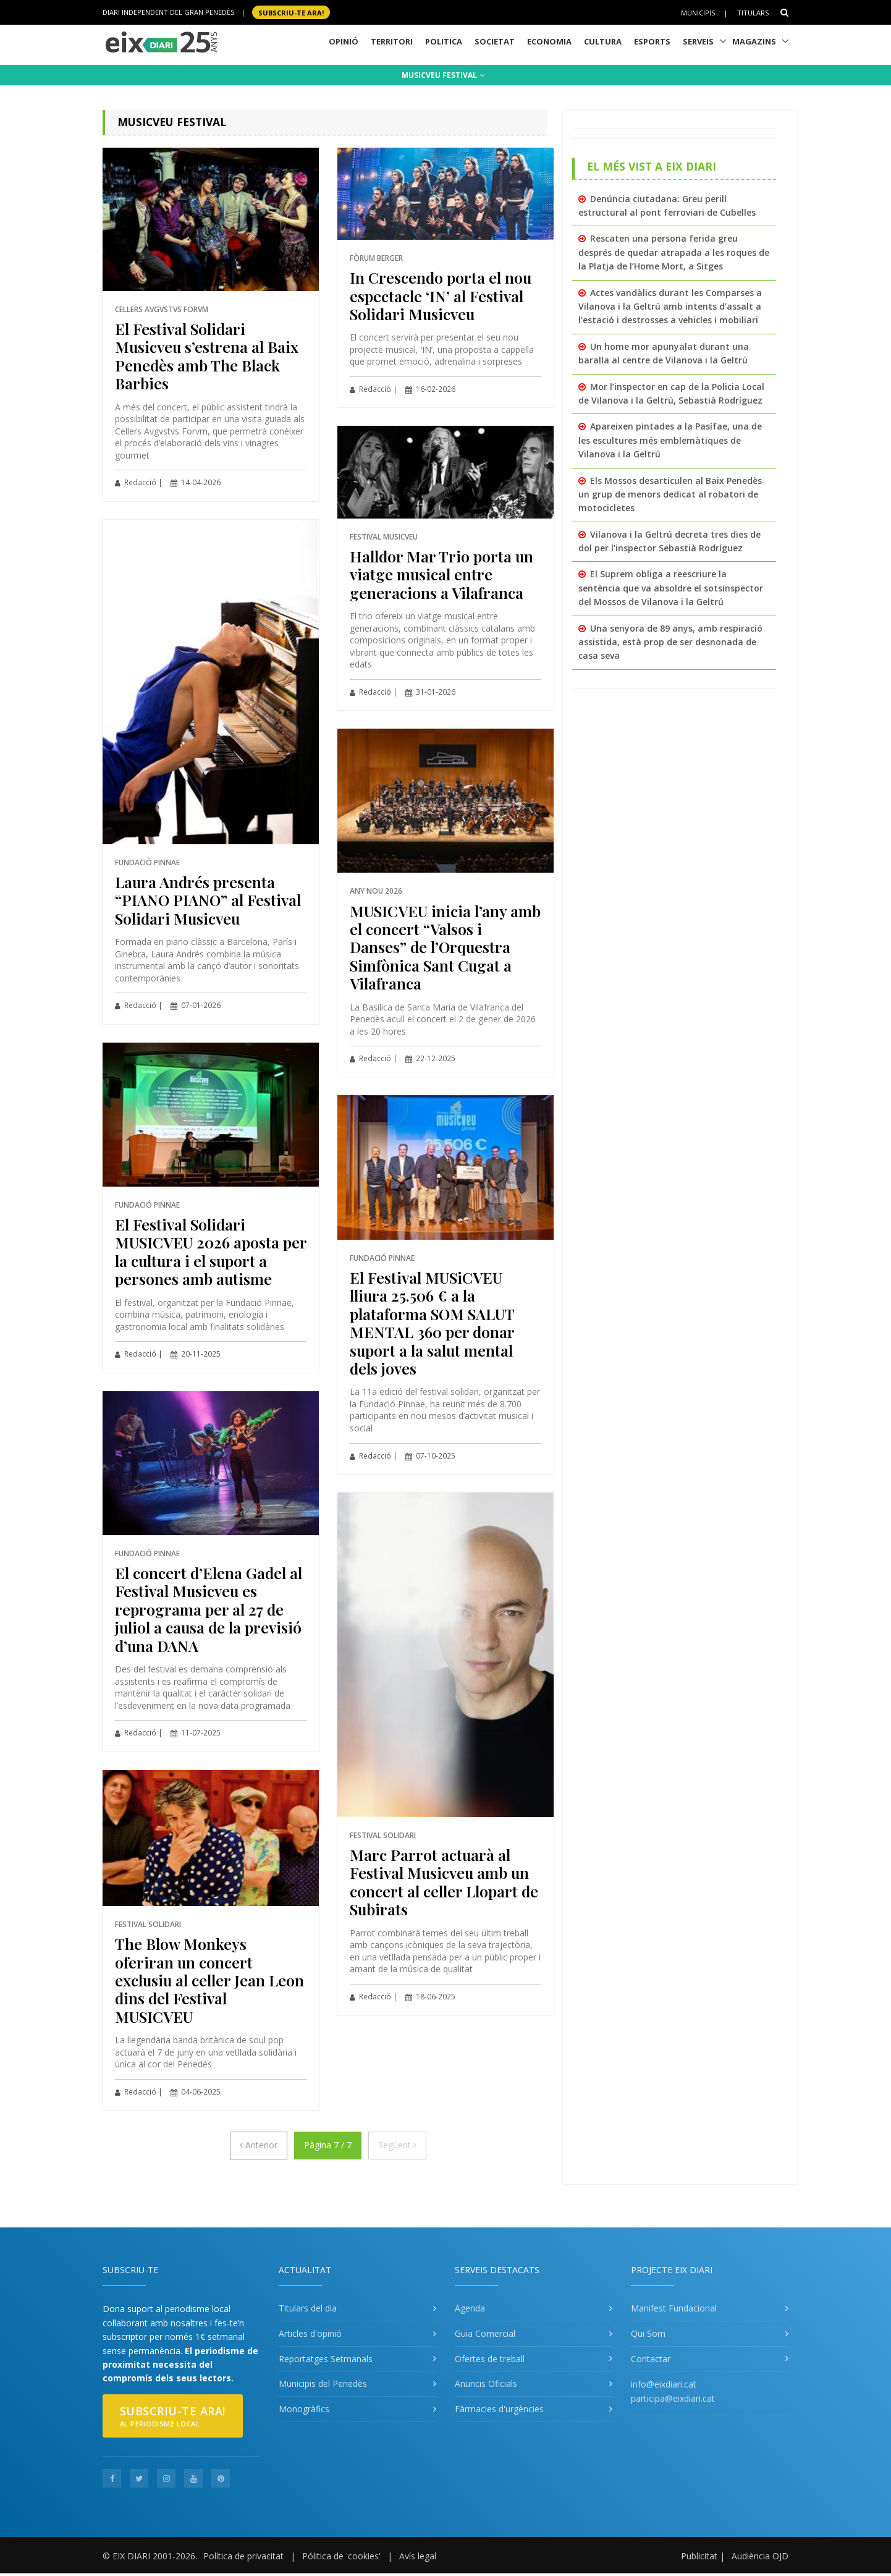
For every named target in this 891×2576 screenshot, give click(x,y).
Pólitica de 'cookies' (341, 2556)
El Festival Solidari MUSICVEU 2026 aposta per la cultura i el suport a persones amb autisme (210, 1251)
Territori (392, 41)
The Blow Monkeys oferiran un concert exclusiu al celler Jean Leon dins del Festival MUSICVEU (209, 1980)
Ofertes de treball (490, 2359)
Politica (443, 41)
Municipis (698, 12)
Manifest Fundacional (674, 2308)
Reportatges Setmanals (326, 2359)
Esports (652, 41)
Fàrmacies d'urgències (499, 2409)
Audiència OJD (760, 2556)
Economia (549, 41)
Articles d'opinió (310, 2333)
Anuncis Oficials (486, 2383)
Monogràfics (304, 2409)
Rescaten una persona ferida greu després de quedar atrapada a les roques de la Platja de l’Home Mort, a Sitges (673, 252)
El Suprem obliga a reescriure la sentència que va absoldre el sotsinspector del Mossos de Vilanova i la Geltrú (670, 588)
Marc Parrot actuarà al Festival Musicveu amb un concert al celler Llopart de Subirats (444, 1881)
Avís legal (417, 2556)
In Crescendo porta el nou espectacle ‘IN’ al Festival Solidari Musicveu (440, 295)
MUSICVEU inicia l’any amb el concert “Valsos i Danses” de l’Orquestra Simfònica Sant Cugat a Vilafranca (445, 947)
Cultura (603, 41)
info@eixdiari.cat (663, 2384)
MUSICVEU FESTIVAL (443, 75)
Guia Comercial (485, 2333)
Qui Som (648, 2333)
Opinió (343, 41)
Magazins (754, 41)
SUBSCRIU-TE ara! (291, 12)
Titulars (753, 12)
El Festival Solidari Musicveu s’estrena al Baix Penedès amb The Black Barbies (206, 355)
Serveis (698, 41)
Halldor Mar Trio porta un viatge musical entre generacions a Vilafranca (441, 574)
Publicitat (699, 2556)
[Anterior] (258, 2145)
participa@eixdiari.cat (673, 2398)
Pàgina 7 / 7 (328, 2145)
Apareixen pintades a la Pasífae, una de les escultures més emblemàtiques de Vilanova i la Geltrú (670, 440)
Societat (495, 41)
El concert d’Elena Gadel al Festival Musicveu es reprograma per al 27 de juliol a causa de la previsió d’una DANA (208, 1609)
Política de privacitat (243, 2556)
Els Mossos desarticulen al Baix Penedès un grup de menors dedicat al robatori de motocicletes (670, 494)
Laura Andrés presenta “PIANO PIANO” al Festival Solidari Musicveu (208, 899)
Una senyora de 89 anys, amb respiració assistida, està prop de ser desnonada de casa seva (670, 642)
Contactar (650, 2359)
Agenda (470, 2308)
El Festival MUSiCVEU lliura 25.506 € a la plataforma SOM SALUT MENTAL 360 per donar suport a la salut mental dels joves (432, 1322)
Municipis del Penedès (323, 2383)
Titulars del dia (308, 2308)
